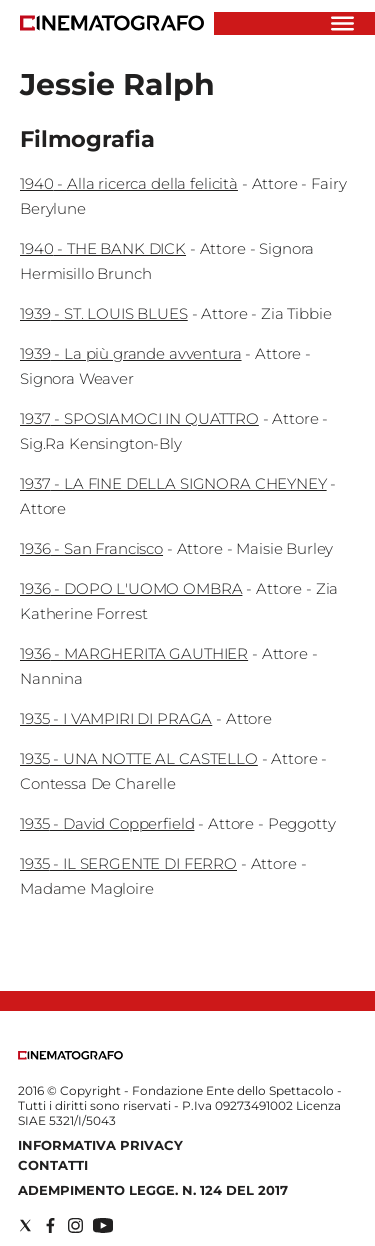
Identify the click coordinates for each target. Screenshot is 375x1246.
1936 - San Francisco (91, 548)
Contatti (53, 1165)
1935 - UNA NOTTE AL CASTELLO (139, 758)
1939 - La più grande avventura (131, 353)
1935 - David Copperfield (107, 823)
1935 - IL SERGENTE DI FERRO (128, 863)
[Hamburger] (342, 23)
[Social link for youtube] (103, 1225)
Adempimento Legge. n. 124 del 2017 (153, 1190)
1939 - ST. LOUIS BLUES (104, 313)
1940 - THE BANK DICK (103, 248)
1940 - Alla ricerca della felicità (129, 183)
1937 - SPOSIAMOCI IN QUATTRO (139, 418)
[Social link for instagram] (75, 1225)
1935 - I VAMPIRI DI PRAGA (116, 718)
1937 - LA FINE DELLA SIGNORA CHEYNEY (173, 483)
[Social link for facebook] (50, 1225)
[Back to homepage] (70, 1055)
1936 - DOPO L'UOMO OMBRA (131, 588)
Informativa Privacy (100, 1145)
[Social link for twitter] (25, 1225)
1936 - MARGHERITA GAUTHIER (134, 653)
